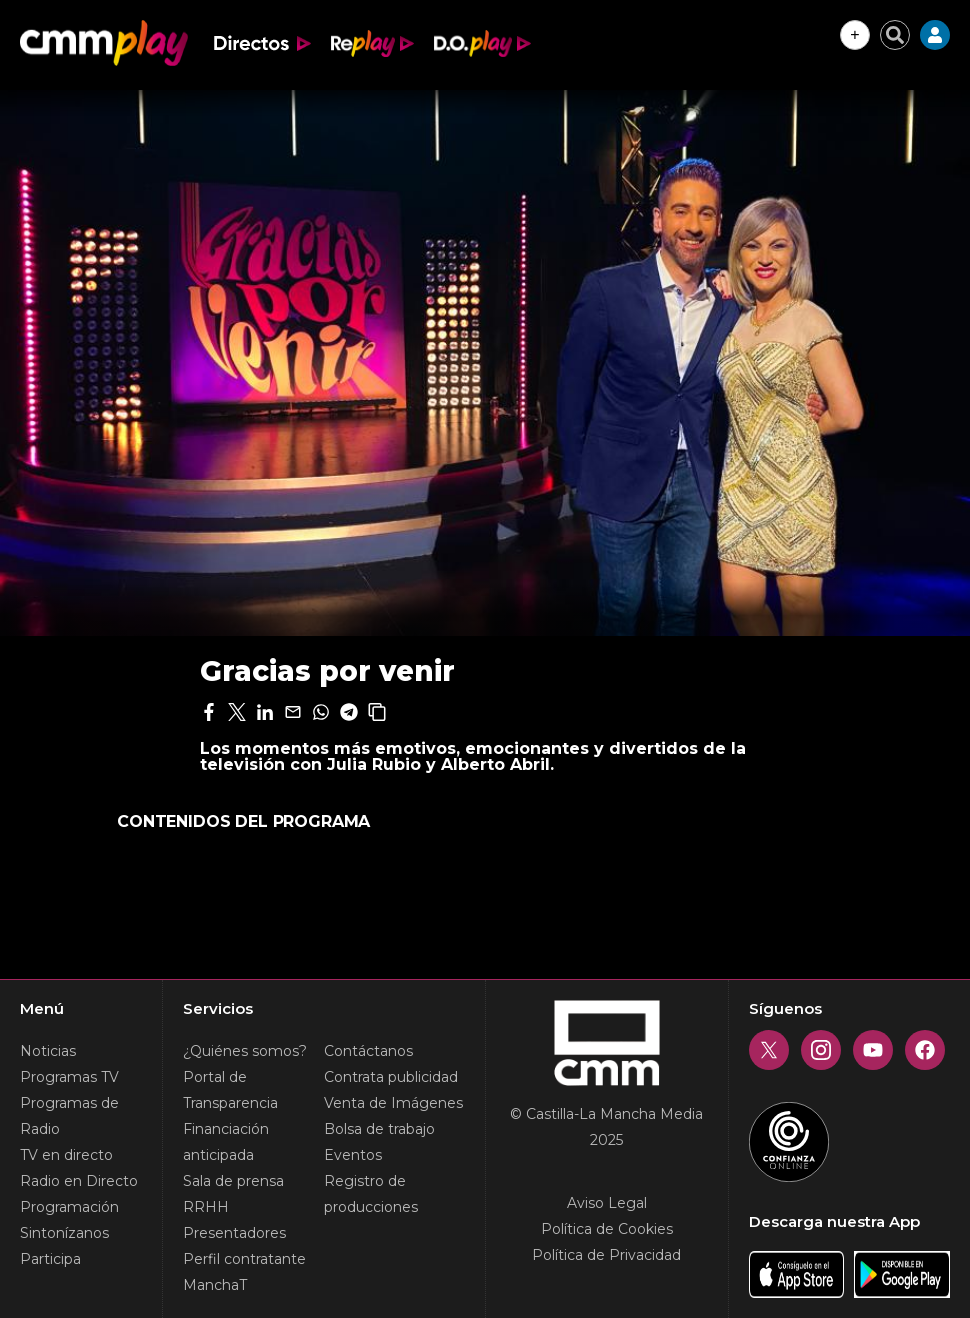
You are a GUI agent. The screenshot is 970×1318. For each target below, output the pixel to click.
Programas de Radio (69, 1116)
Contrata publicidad (391, 1077)
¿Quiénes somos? (245, 1051)
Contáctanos (368, 1051)
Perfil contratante (244, 1259)
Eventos (353, 1155)
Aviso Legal (607, 1203)
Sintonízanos (64, 1233)
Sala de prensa (233, 1181)
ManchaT (215, 1285)
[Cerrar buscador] (895, 35)
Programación (69, 1207)
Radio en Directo (79, 1181)
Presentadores (234, 1233)
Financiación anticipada (226, 1142)
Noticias (48, 1051)
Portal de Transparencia (230, 1090)
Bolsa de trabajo (379, 1129)
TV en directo (66, 1155)
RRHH (206, 1207)
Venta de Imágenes (393, 1103)
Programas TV (69, 1077)
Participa (50, 1259)
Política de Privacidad (606, 1255)
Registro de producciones (371, 1194)
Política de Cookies (607, 1229)
